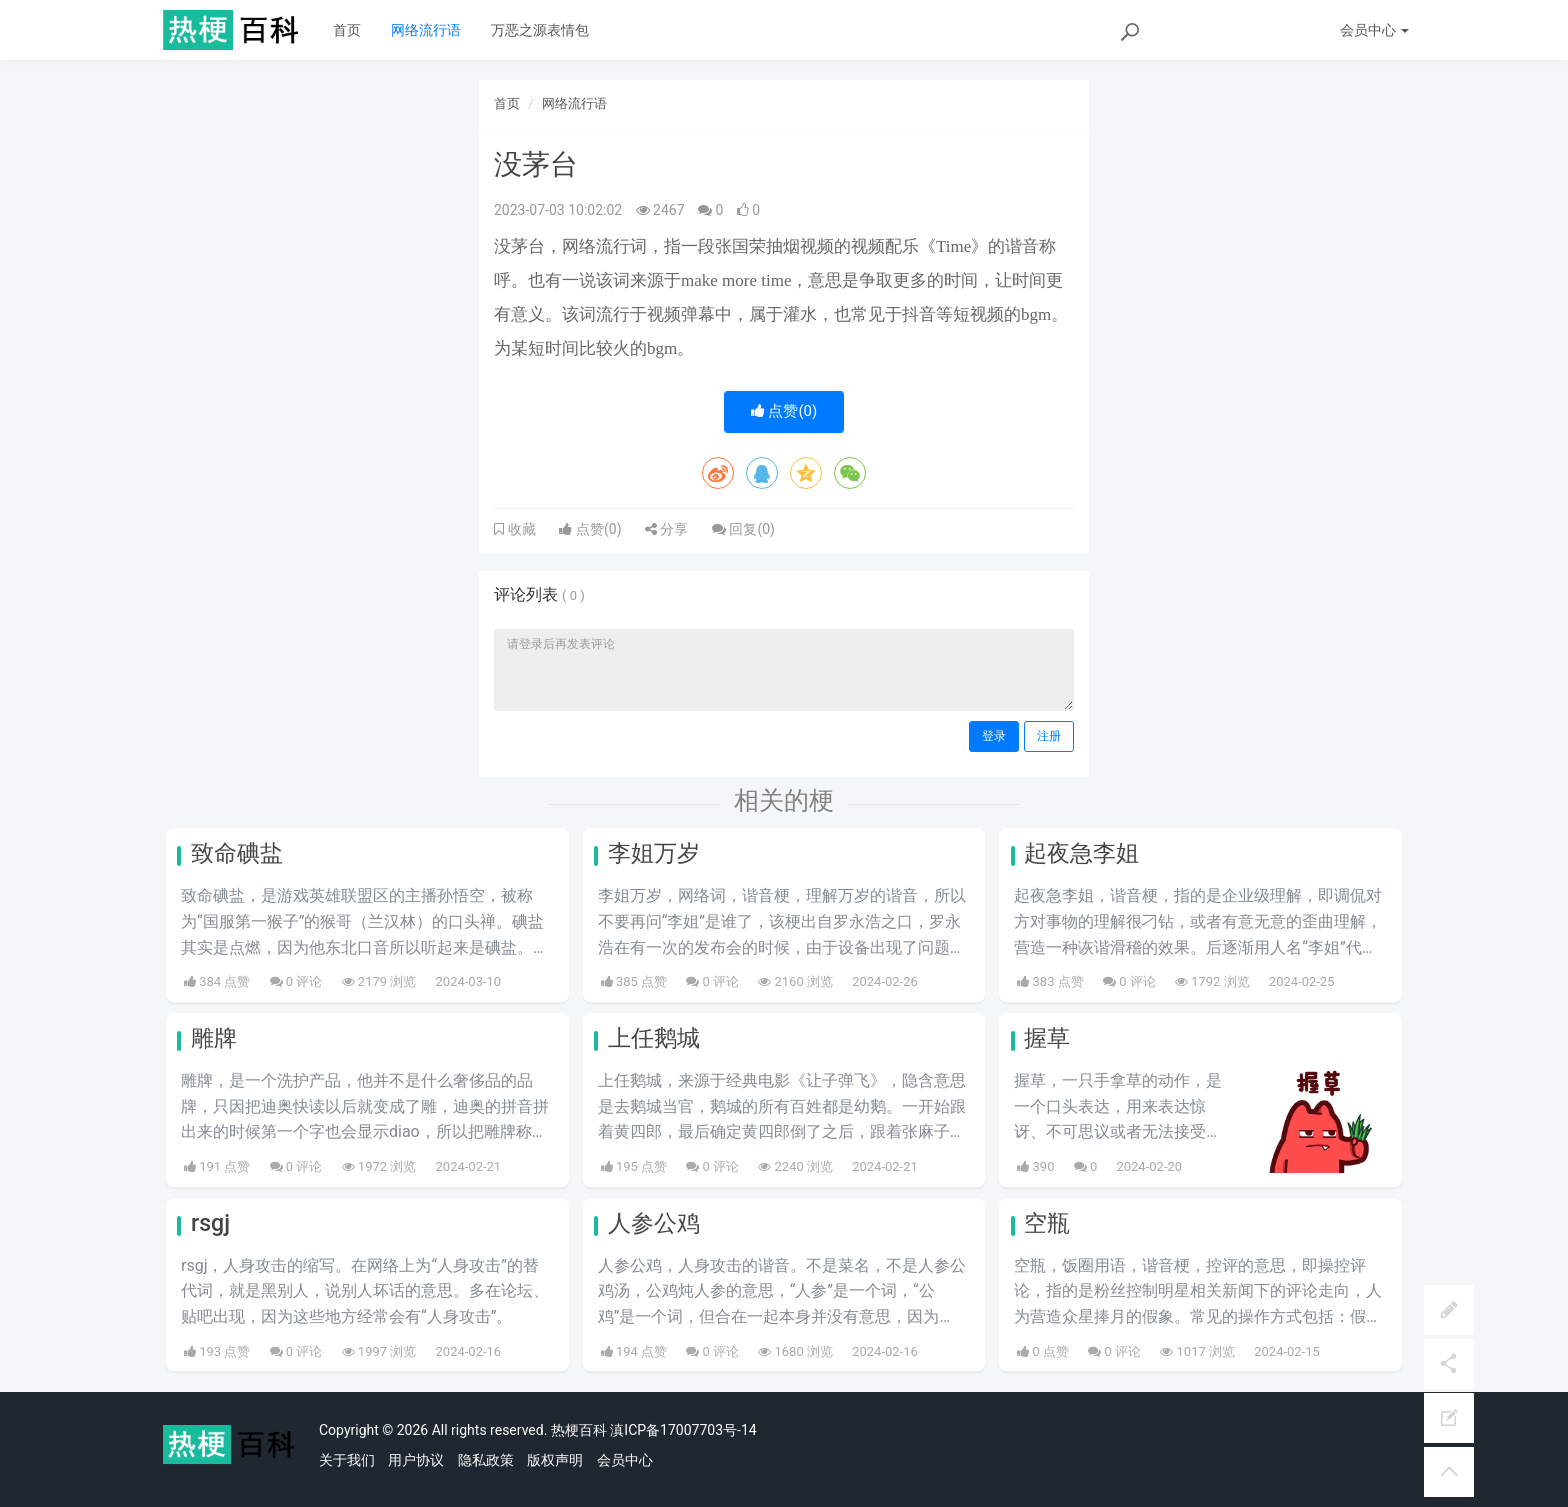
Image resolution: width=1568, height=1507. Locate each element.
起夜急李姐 (1081, 853)
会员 (1374, 30)
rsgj (210, 1223)
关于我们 (347, 1460)
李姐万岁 (654, 853)
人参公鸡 (654, 1223)
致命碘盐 (237, 853)
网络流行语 (426, 30)
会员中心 (625, 1460)
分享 (666, 529)
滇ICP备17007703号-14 (683, 1430)
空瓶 (1047, 1223)
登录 (994, 736)
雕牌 (214, 1038)
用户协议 (416, 1460)
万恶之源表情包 (540, 30)
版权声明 (555, 1460)
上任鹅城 (654, 1038)
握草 (1047, 1038)
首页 (347, 30)
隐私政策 (486, 1460)
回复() (743, 529)
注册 (1049, 736)
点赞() (784, 411)
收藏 (520, 529)
